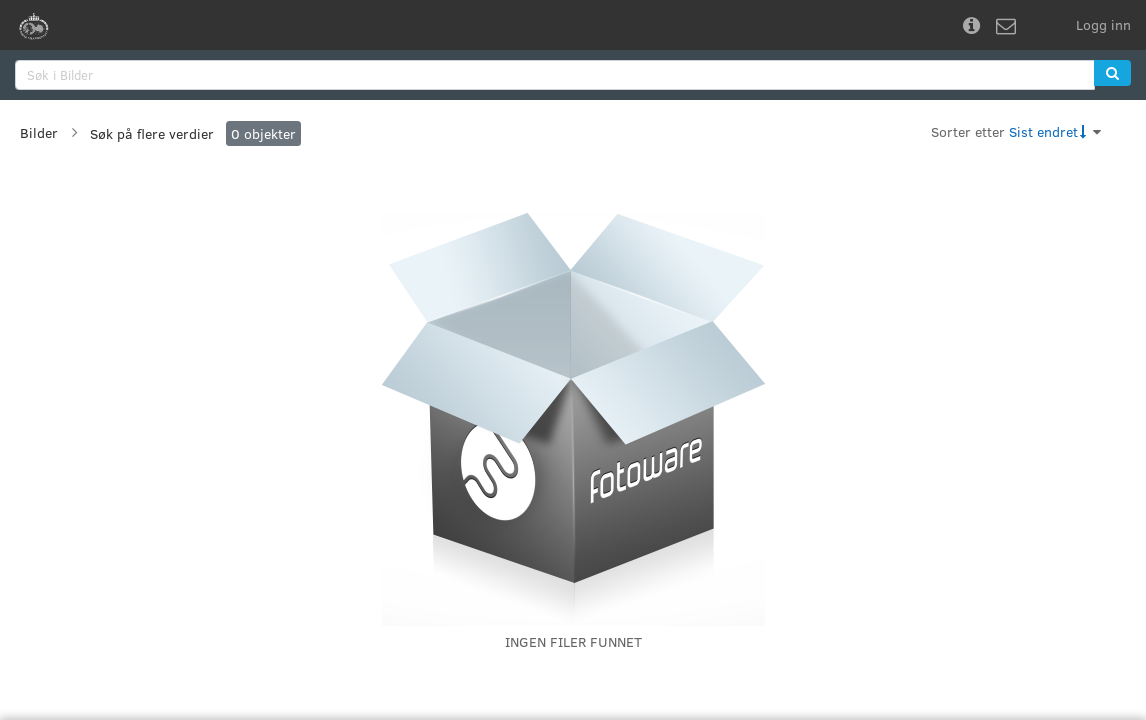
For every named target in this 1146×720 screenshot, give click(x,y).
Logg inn (1103, 24)
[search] (555, 75)
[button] (1112, 73)
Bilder (39, 132)
